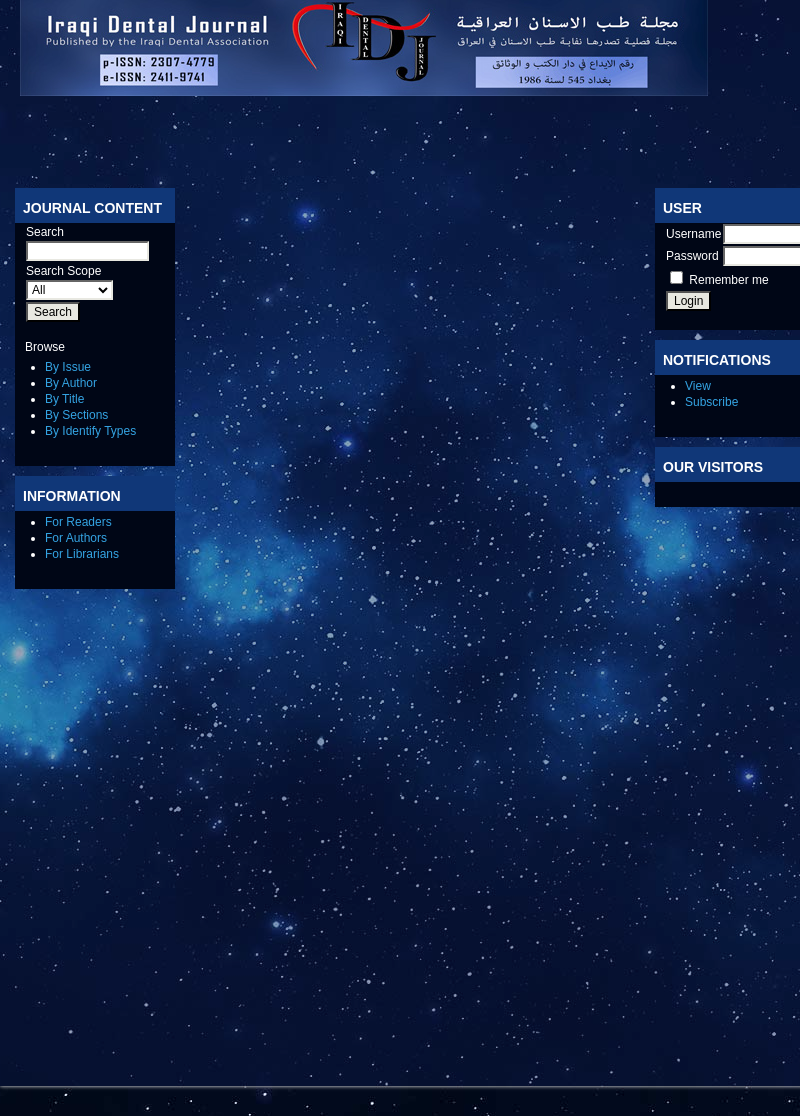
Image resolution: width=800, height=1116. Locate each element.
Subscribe (711, 402)
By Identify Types (90, 431)
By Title (64, 399)
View (698, 386)
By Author (71, 383)
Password (692, 256)
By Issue (68, 367)
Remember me (728, 280)
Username (693, 234)
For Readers (78, 522)
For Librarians (82, 554)
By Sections (76, 415)
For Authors (76, 538)
